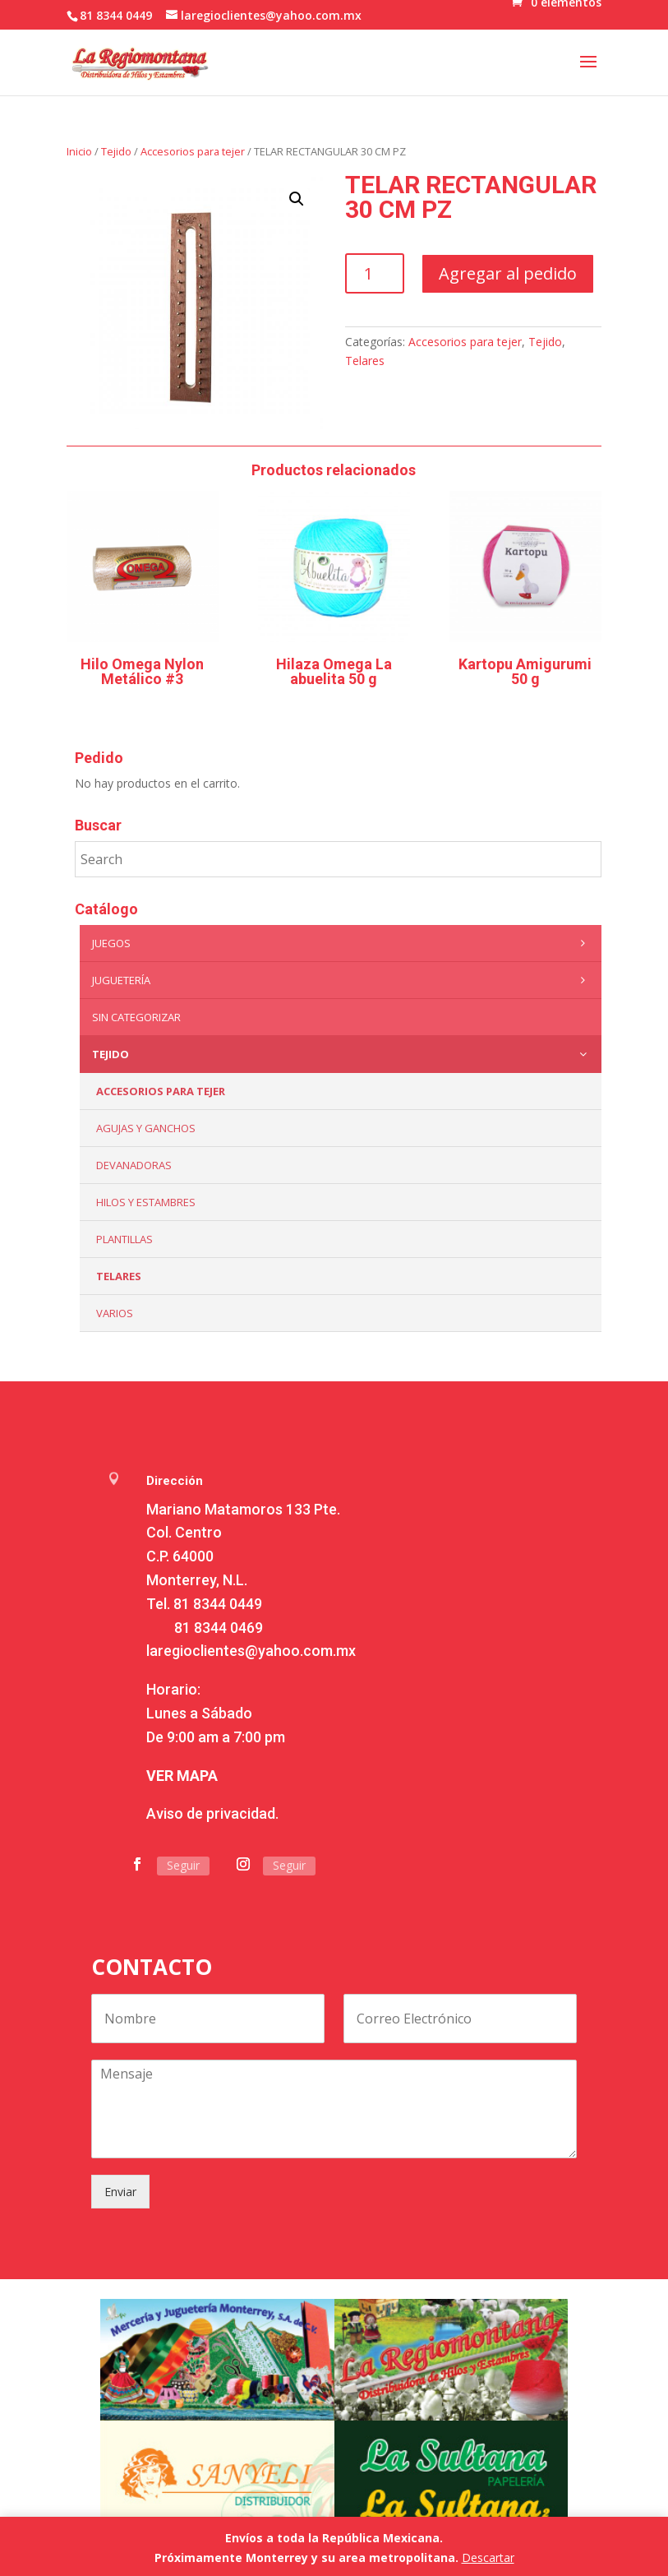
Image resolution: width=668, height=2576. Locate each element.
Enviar (120, 2191)
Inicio (79, 151)
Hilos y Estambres (146, 1202)
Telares (365, 360)
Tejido (116, 151)
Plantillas (124, 1239)
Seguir (183, 1865)
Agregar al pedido (508, 273)
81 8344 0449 (217, 1603)
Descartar (488, 2557)
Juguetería (342, 980)
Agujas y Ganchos (146, 1128)
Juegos (342, 943)
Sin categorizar (136, 1017)
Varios (114, 1313)
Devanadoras (134, 1165)
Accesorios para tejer (193, 151)
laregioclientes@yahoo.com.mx (251, 1650)
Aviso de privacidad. (212, 1813)
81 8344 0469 (218, 1627)
